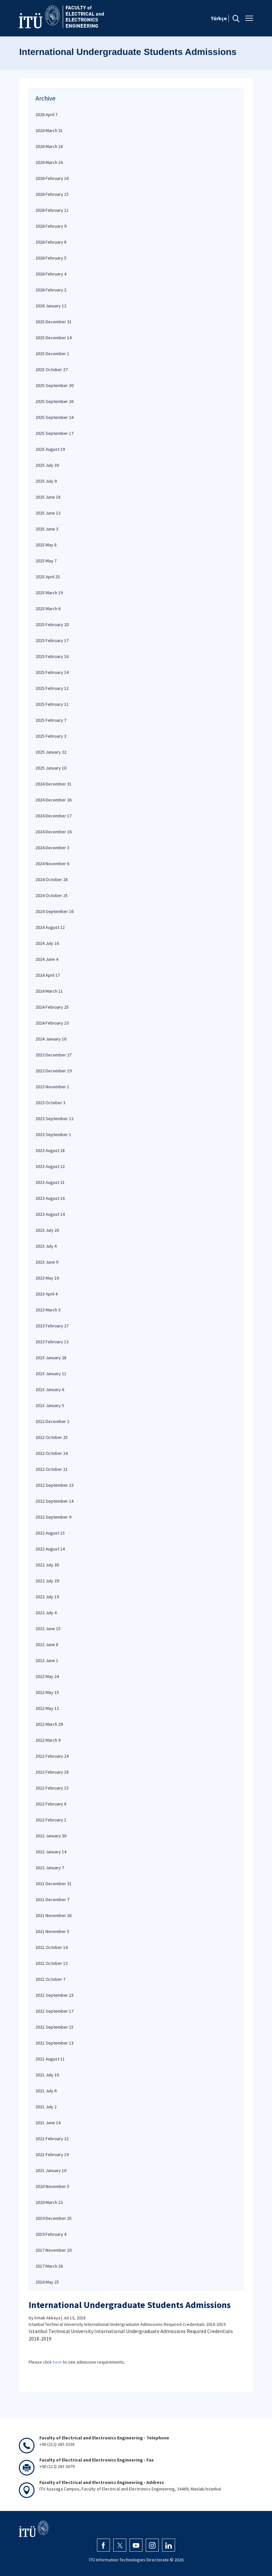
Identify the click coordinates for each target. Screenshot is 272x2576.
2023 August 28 (50, 1150)
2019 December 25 (53, 2218)
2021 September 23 (54, 1995)
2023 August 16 (50, 1198)
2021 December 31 (53, 1883)
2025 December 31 (53, 322)
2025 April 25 (47, 577)
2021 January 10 (50, 2170)
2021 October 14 (51, 1947)
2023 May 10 (47, 1278)
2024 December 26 (53, 800)
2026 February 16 (52, 178)
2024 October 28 (51, 879)
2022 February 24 (52, 1756)
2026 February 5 (50, 258)
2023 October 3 (50, 1103)
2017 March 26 (49, 2266)
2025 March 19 (49, 593)
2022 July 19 (47, 1597)
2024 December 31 (53, 784)
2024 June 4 (46, 959)
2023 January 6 (49, 1389)
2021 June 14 (48, 2123)
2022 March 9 (48, 1740)
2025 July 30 (47, 465)
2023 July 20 (47, 1230)
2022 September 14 (54, 1501)
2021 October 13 (51, 1963)
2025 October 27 (51, 369)
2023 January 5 (49, 1405)
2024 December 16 (53, 832)
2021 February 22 (52, 2138)
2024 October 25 (51, 895)
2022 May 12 (47, 1708)
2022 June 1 (46, 1660)
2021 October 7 (50, 1979)
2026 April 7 (46, 114)
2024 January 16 (50, 1039)
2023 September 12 (54, 1118)
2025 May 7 (46, 561)
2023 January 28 (50, 1358)
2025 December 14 (53, 338)
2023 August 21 (50, 1182)
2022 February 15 (52, 1788)
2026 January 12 (50, 306)
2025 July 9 (46, 481)
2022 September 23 (54, 1485)
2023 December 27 (53, 1055)
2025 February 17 (52, 640)
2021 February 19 (52, 2154)
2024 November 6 (52, 863)
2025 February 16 (52, 656)
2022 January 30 (50, 1836)
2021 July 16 (47, 2075)
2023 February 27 (52, 1326)
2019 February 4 (50, 2234)
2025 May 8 (46, 545)
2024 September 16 (54, 911)
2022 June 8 (46, 1644)
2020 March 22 (49, 2202)
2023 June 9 (46, 1262)
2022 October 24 (51, 1453)
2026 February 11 (52, 210)
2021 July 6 (46, 2091)
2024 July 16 (47, 943)
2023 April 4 (46, 1294)
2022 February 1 (50, 1820)
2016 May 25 (47, 2282)
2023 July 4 (46, 1246)
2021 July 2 (46, 2107)
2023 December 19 (53, 1071)
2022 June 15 (48, 1628)
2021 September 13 (54, 2043)
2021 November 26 (53, 1915)
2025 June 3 (46, 529)
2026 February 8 (50, 242)
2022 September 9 (53, 1517)
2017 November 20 (53, 2250)
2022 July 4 (46, 1613)
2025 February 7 (50, 720)
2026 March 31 (49, 130)
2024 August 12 (50, 927)
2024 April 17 (47, 975)
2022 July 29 (47, 1581)
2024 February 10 (52, 1023)
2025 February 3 (50, 736)
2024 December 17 (53, 816)
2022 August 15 (50, 1533)
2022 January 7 (49, 1868)
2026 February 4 (50, 274)
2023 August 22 (50, 1166)
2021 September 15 (54, 2027)
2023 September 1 (53, 1134)
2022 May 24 (47, 1676)
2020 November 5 (52, 2186)
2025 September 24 (54, 417)
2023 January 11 (50, 1373)
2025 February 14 (52, 672)
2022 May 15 (47, 1692)
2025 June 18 (48, 497)
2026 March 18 (49, 146)
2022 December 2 (52, 1421)
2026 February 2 (50, 290)
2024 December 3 (52, 848)
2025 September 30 (54, 385)
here (57, 2362)
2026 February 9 (50, 226)
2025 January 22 (50, 752)
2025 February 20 (52, 624)
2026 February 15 (52, 194)
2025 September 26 (54, 401)
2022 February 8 (50, 1804)
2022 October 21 (51, 1469)
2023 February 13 (52, 1342)
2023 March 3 (48, 1310)
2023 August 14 (50, 1214)
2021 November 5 (52, 1931)
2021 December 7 (52, 1899)
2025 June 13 (48, 513)
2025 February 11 (52, 704)
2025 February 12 (52, 688)
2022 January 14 (50, 1852)
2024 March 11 (49, 991)
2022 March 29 (49, 1724)
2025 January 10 (50, 768)
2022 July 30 (47, 1565)
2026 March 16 (49, 162)
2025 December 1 (52, 353)
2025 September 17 (54, 433)
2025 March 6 (48, 608)
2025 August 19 (50, 449)
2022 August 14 (50, 1549)
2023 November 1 (52, 1087)
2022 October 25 (51, 1437)
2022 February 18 (52, 1772)
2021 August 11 (50, 2059)
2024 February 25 (52, 1007)
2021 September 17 (54, 2011)
